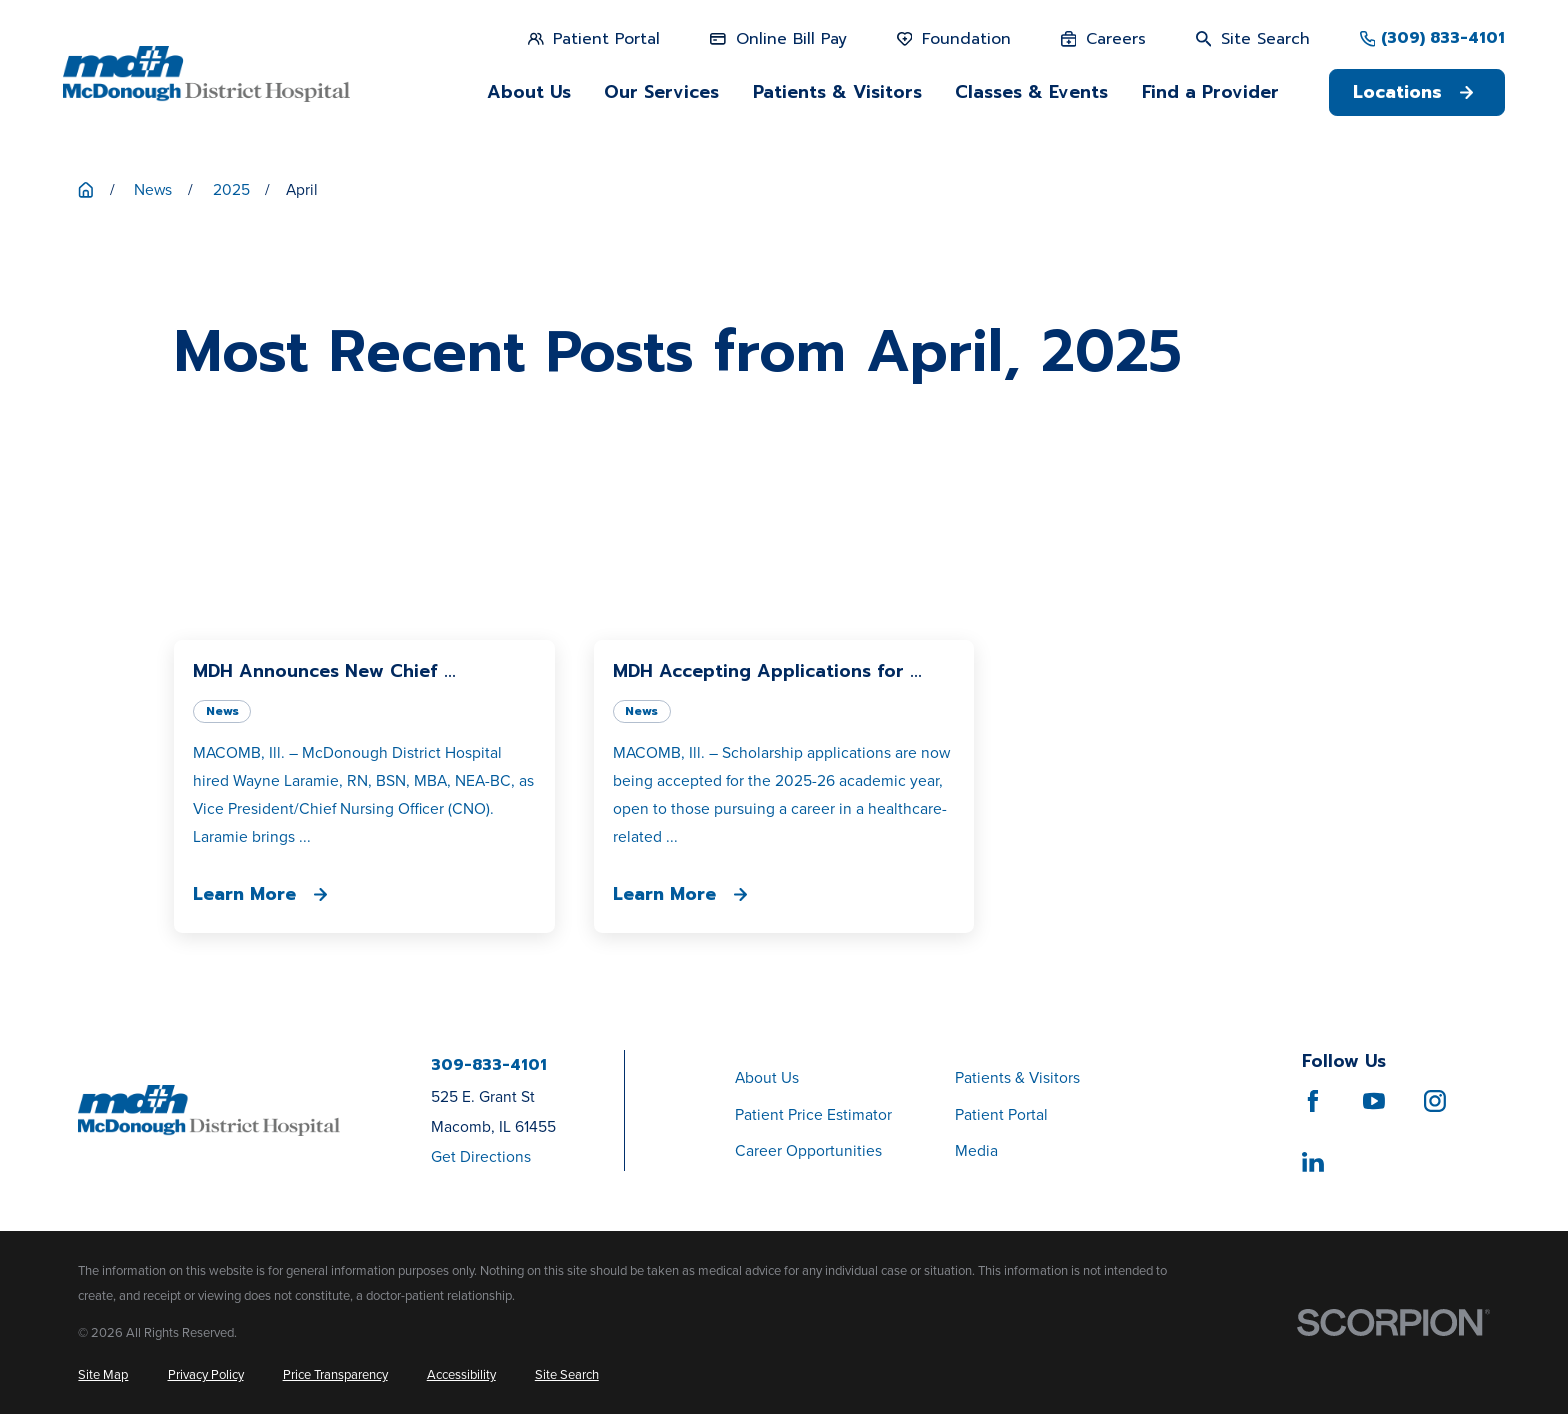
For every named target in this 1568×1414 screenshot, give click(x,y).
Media (976, 1150)
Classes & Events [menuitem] (1031, 92)
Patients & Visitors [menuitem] (837, 92)
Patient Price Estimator (813, 1114)
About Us (767, 1077)
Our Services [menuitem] (661, 92)
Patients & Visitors (1017, 1077)
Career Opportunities (808, 1150)
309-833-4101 (489, 1066)
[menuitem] (103, 1374)
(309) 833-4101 (1443, 39)
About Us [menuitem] (529, 92)
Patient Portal (1001, 1114)
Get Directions (481, 1156)
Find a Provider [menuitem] (1210, 92)
